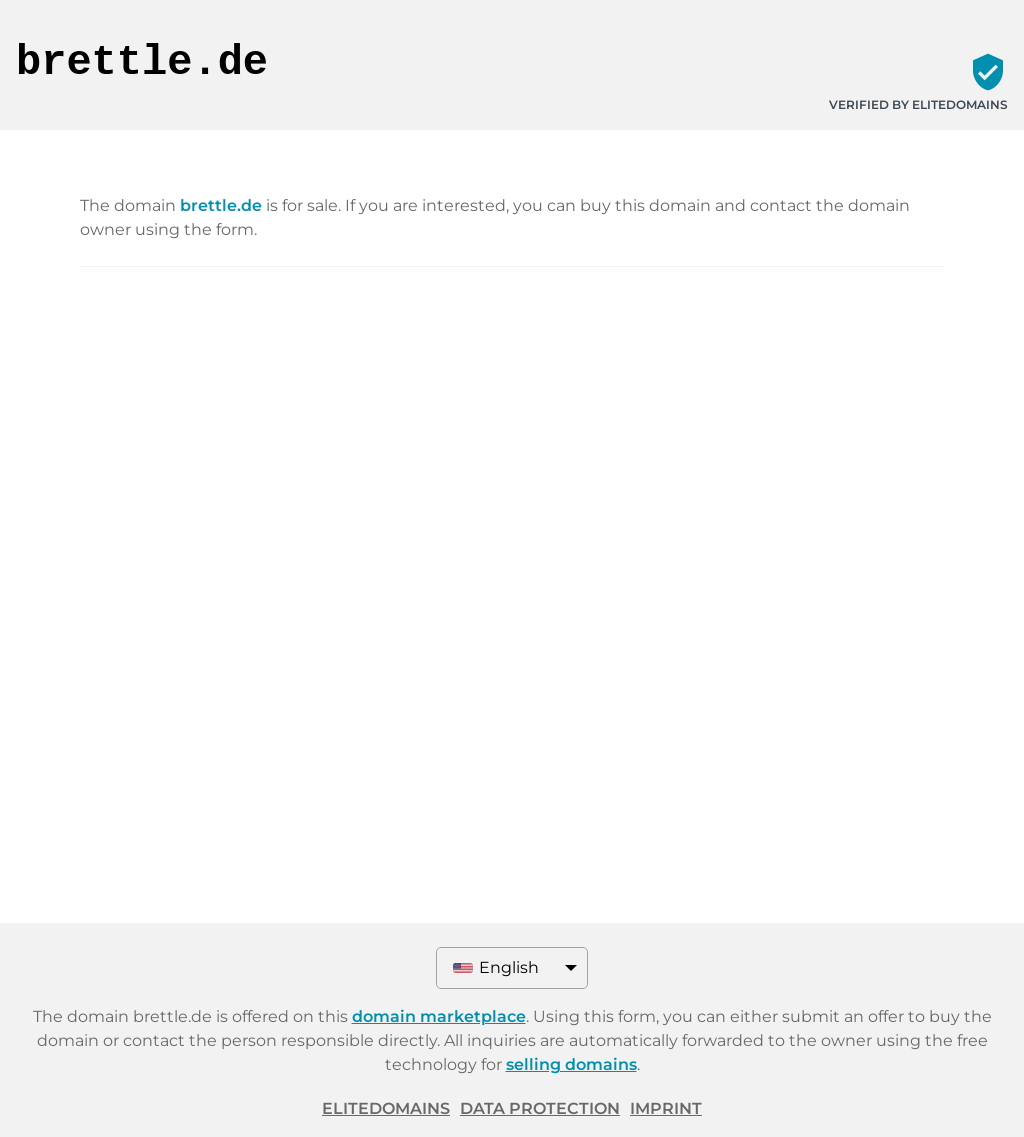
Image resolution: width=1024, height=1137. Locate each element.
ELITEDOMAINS (386, 1108)
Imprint (666, 1108)
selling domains (571, 1064)
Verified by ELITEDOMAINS (918, 104)
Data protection (540, 1108)
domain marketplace (439, 1016)
